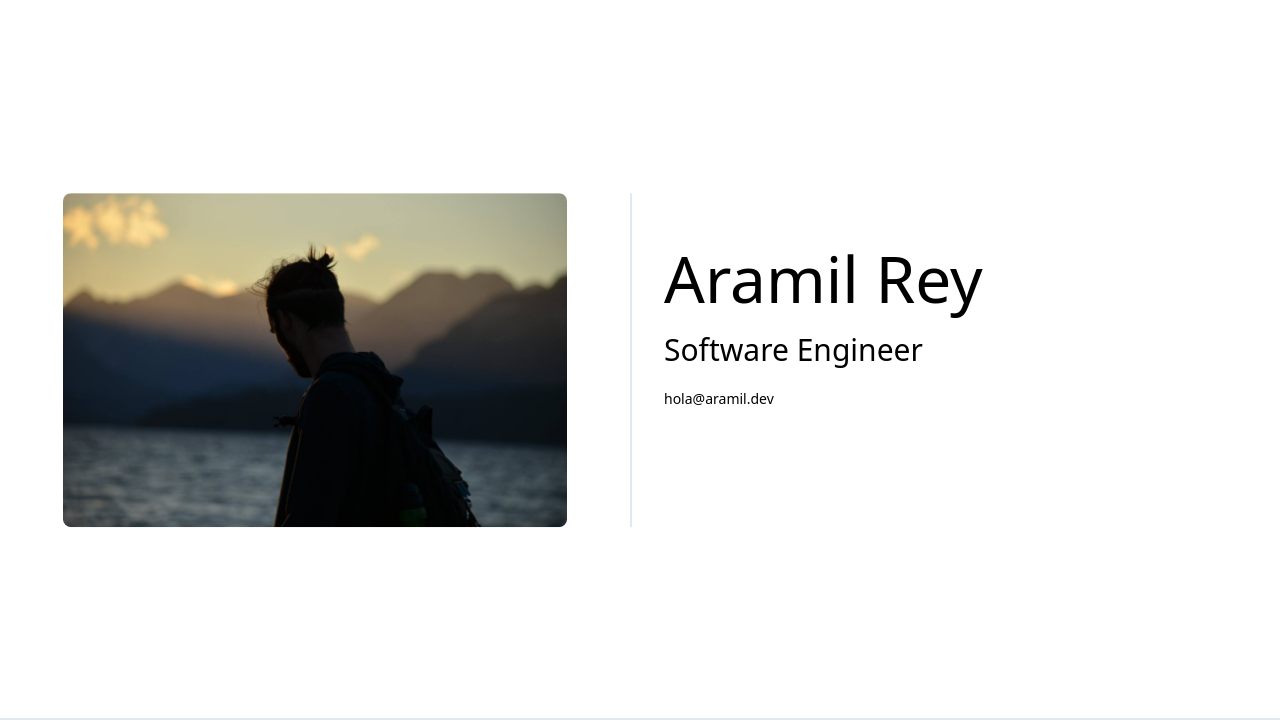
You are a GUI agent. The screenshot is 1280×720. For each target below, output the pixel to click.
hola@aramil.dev (719, 398)
